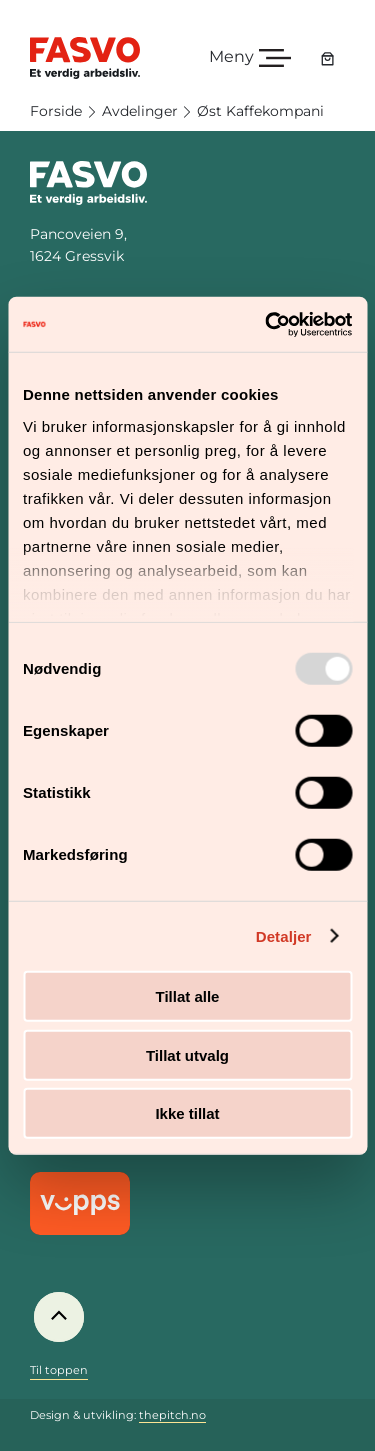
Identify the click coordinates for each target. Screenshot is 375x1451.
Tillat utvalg (187, 1054)
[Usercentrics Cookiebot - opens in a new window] (267, 324)
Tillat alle (188, 996)
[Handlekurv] (327, 58)
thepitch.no (172, 1415)
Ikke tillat (187, 1113)
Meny (231, 56)
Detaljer (284, 935)
